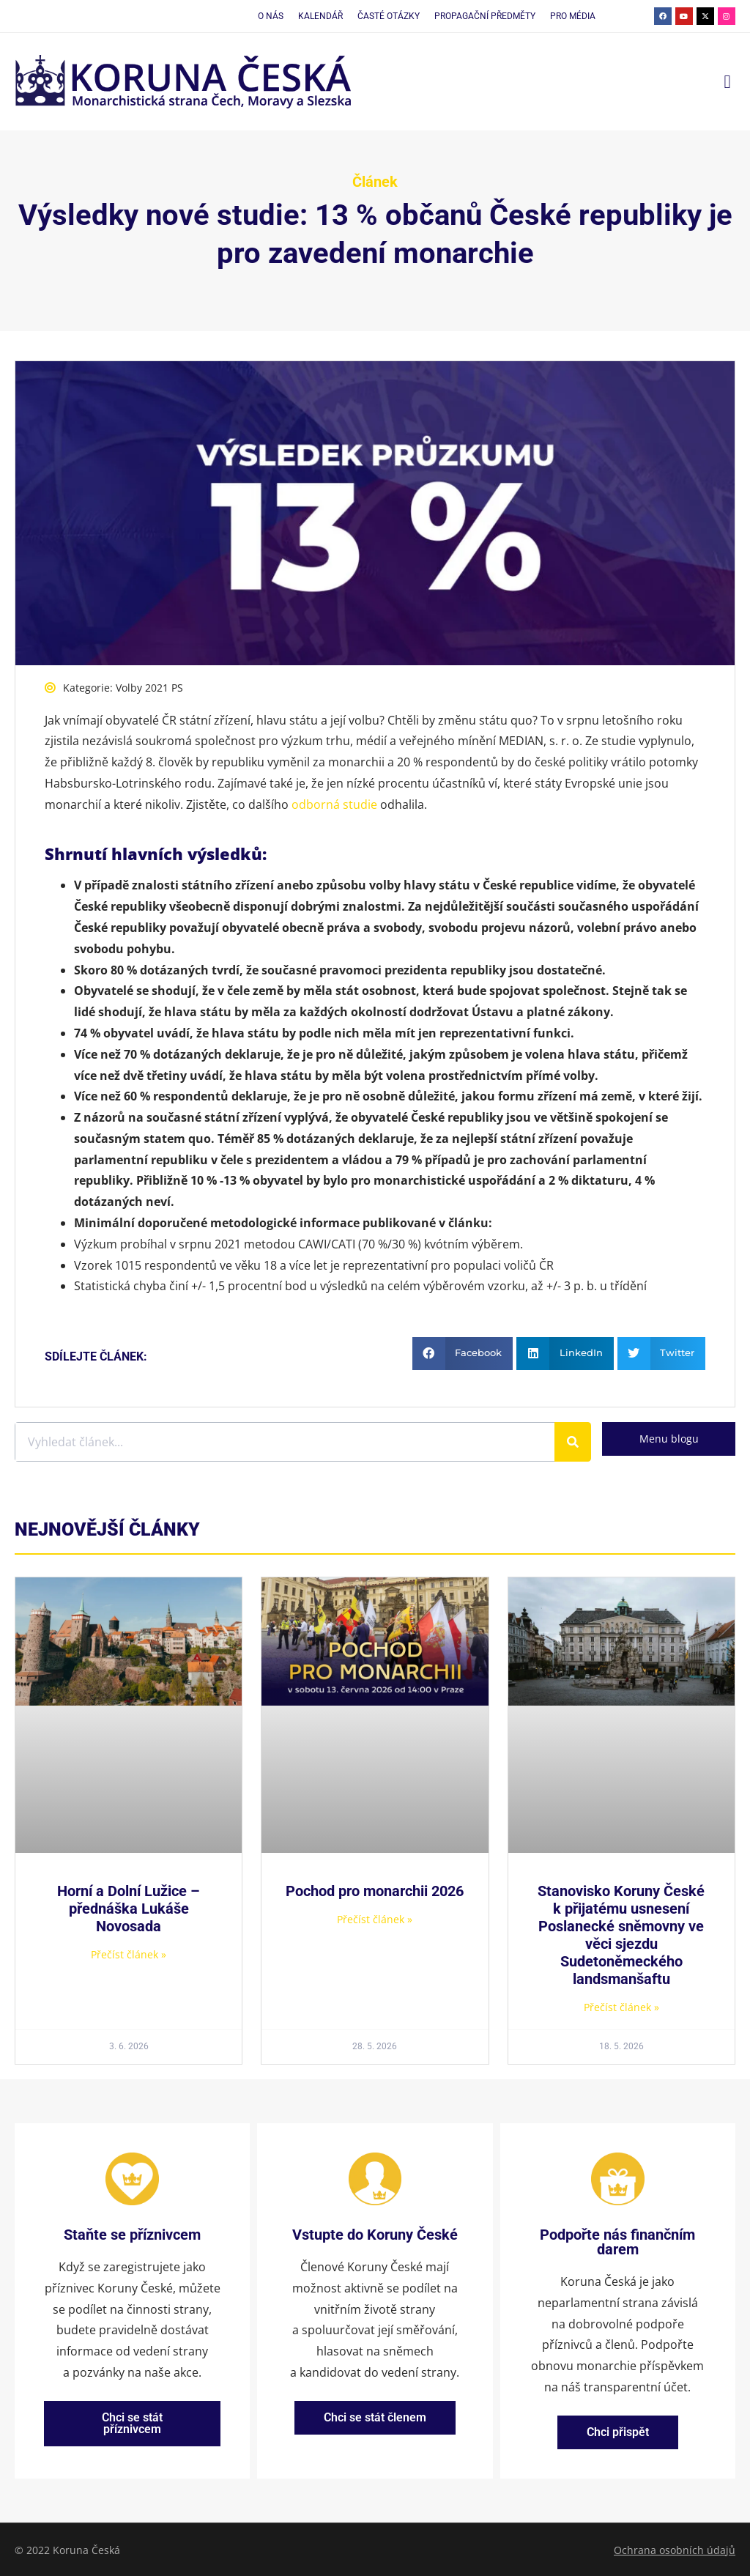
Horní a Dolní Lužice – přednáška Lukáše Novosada (128, 1908)
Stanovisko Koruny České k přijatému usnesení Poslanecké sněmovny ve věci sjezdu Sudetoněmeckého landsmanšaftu (621, 1935)
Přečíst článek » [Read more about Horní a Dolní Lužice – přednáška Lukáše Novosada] (128, 1954)
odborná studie (334, 804)
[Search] (572, 1442)
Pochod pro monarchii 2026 (375, 1891)
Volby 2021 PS (149, 688)
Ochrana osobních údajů (674, 2549)
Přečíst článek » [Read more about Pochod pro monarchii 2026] (374, 1919)
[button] (727, 82)
